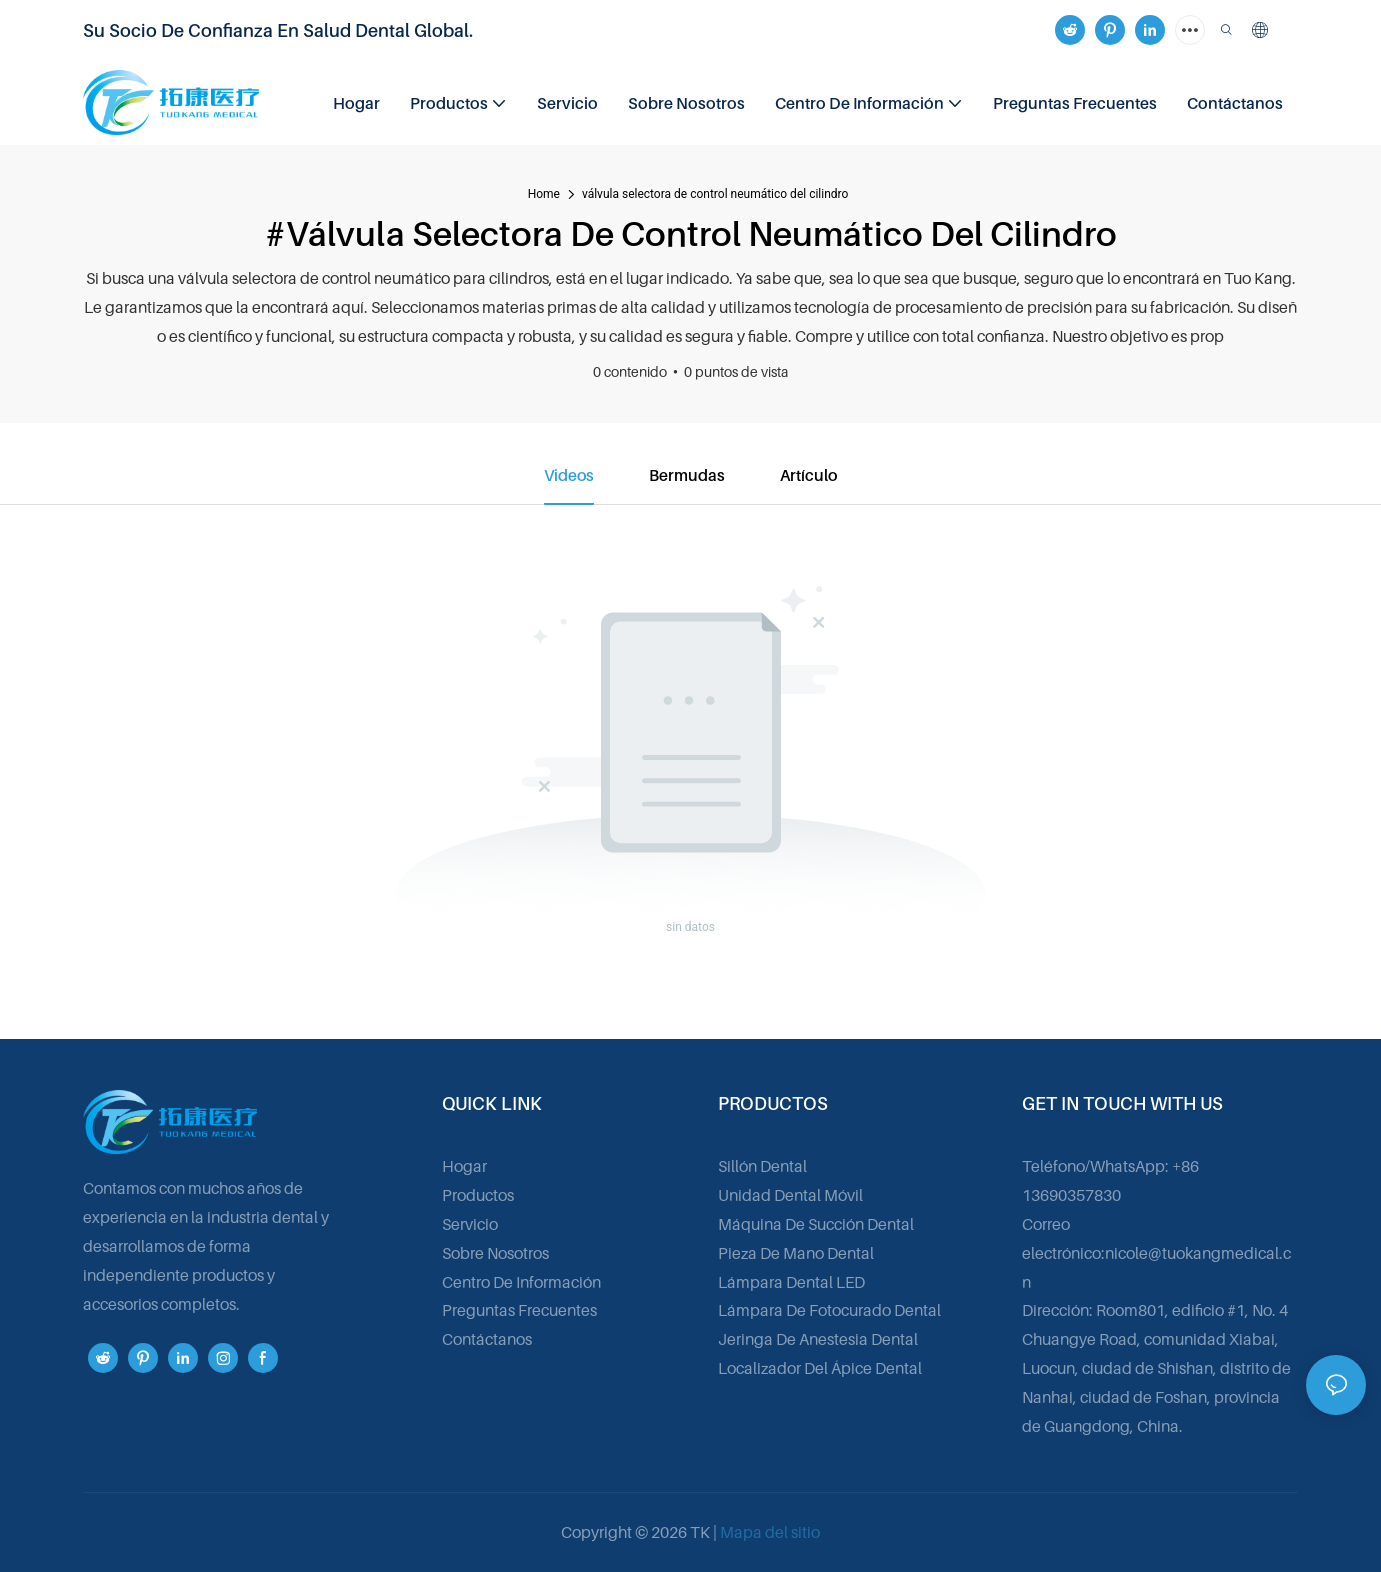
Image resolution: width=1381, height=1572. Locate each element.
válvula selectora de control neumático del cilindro (715, 194)
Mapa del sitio (770, 1532)
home (544, 194)
